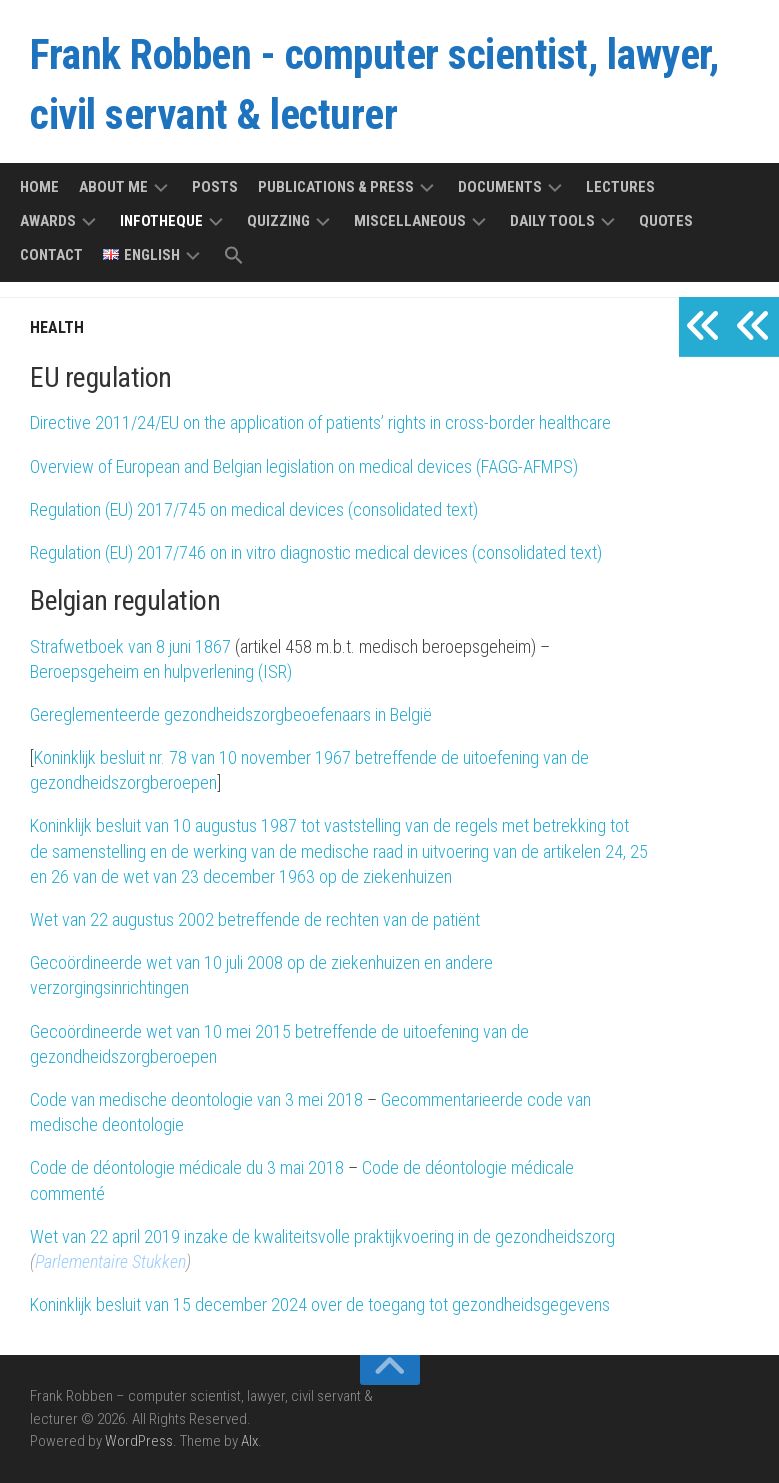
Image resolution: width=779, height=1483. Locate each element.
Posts (215, 187)
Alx (249, 1441)
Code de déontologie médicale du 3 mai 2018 (187, 1167)
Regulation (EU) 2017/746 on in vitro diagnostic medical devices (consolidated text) (316, 552)
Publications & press (336, 187)
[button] (234, 256)
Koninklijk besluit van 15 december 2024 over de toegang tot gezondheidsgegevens (320, 1304)
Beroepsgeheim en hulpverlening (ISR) (161, 671)
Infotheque (161, 221)
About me (113, 187)
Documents (500, 187)
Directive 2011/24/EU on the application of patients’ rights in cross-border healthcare (320, 422)
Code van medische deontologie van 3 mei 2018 (196, 1099)
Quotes (666, 221)
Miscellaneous (410, 221)
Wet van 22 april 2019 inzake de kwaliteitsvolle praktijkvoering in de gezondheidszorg (322, 1236)
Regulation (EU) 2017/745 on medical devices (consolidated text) (254, 509)
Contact (51, 255)
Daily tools (552, 221)
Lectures (620, 187)
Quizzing (278, 221)
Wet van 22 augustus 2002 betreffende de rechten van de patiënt (255, 919)
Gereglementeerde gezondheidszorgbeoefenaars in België (231, 714)
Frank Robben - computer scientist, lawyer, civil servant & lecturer (374, 84)
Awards (48, 221)
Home (39, 187)
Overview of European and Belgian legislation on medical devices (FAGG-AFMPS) (304, 466)
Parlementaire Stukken (110, 1261)
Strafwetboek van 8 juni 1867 (130, 646)
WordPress (139, 1441)
